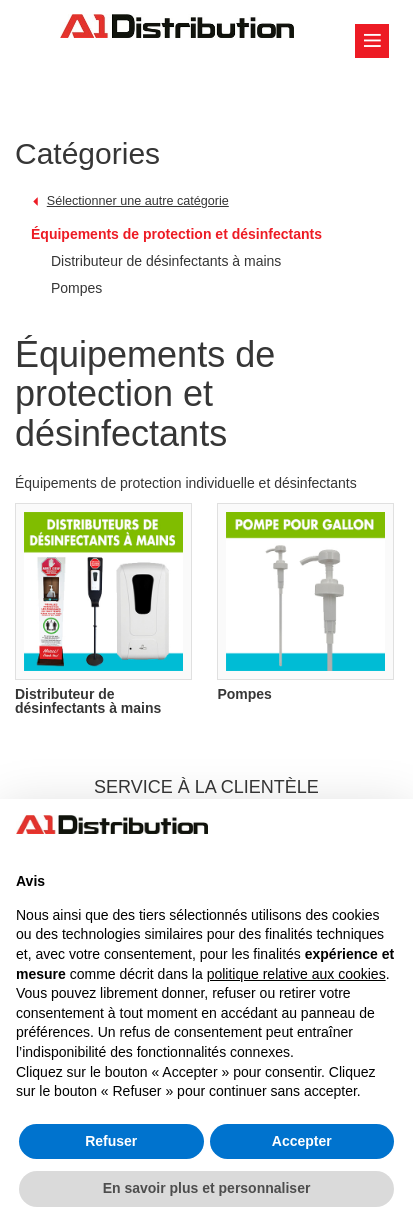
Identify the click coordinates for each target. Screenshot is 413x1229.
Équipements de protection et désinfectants (176, 234)
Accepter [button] (302, 1141)
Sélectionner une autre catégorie (138, 201)
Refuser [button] (111, 1141)
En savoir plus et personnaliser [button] (207, 1188)
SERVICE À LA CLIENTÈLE (206, 787)
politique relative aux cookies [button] (296, 974)
